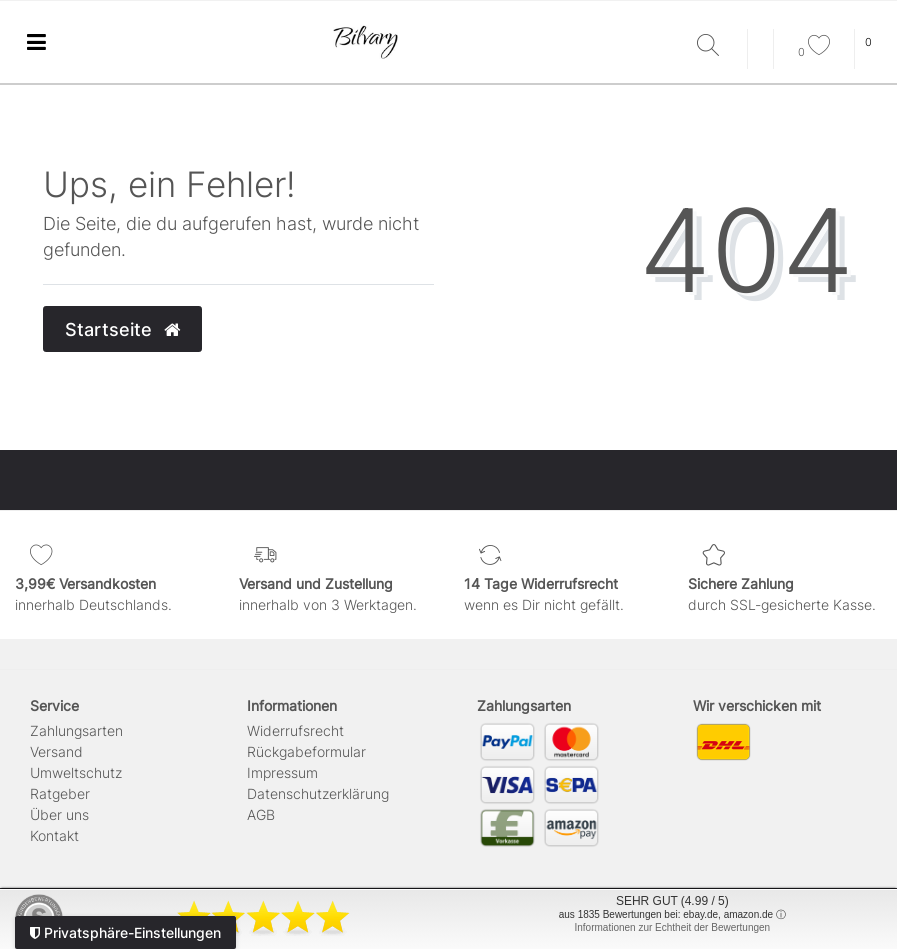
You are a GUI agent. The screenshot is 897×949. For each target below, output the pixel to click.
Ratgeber (60, 793)
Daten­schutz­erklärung (318, 793)
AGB (261, 814)
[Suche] (717, 46)
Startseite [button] (122, 329)
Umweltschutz (76, 772)
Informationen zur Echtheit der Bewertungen (672, 927)
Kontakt (54, 835)
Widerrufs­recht (295, 730)
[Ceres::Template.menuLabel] (36, 42)
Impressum (282, 772)
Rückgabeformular (306, 751)
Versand (56, 751)
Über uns (59, 814)
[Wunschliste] (814, 52)
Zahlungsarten (76, 730)
